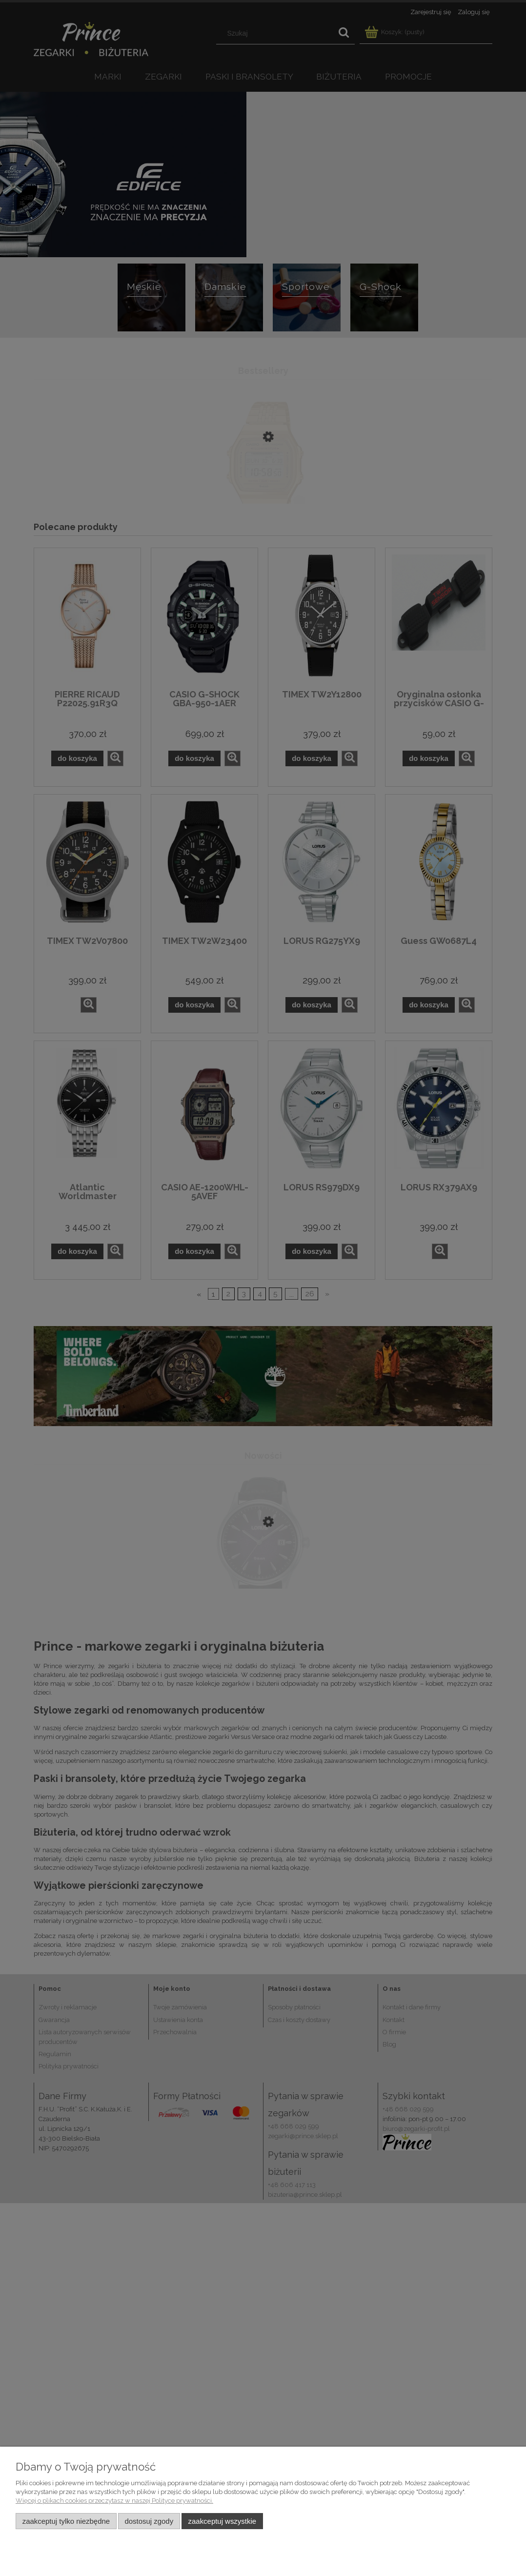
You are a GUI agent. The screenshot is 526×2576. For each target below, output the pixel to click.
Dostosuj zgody (148, 2521)
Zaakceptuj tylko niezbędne (66, 2521)
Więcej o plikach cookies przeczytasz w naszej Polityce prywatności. (114, 2500)
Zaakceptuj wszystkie (222, 2521)
